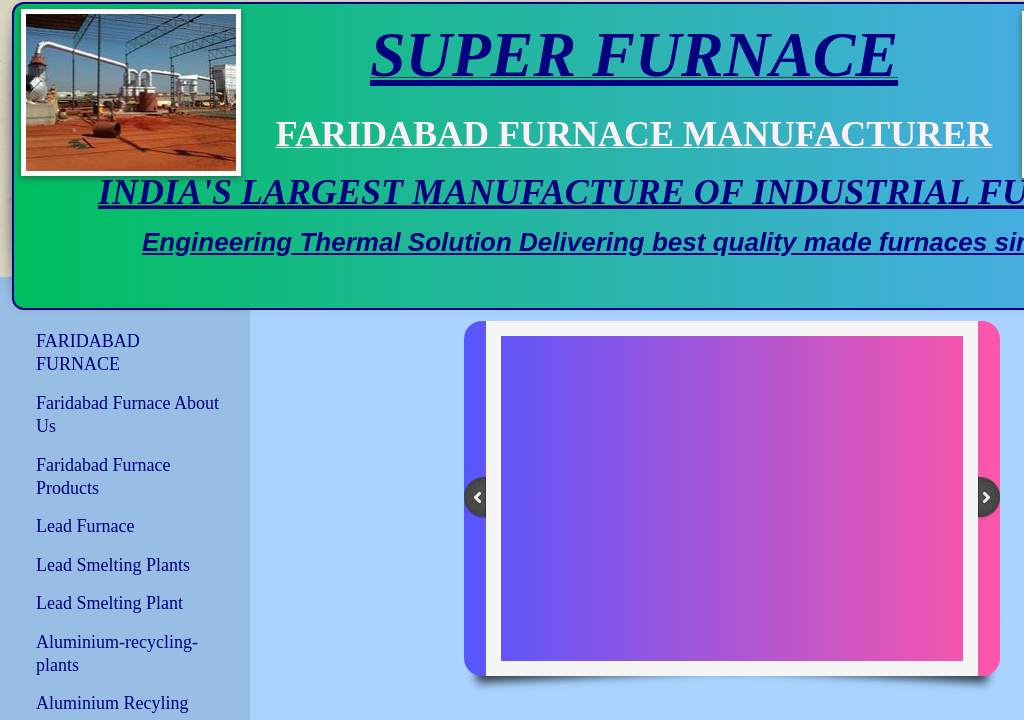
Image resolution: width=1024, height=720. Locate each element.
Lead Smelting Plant (109, 603)
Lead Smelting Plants (113, 565)
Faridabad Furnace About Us (127, 414)
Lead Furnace (85, 526)
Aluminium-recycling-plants (117, 653)
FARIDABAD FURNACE (88, 352)
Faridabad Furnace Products (103, 476)
